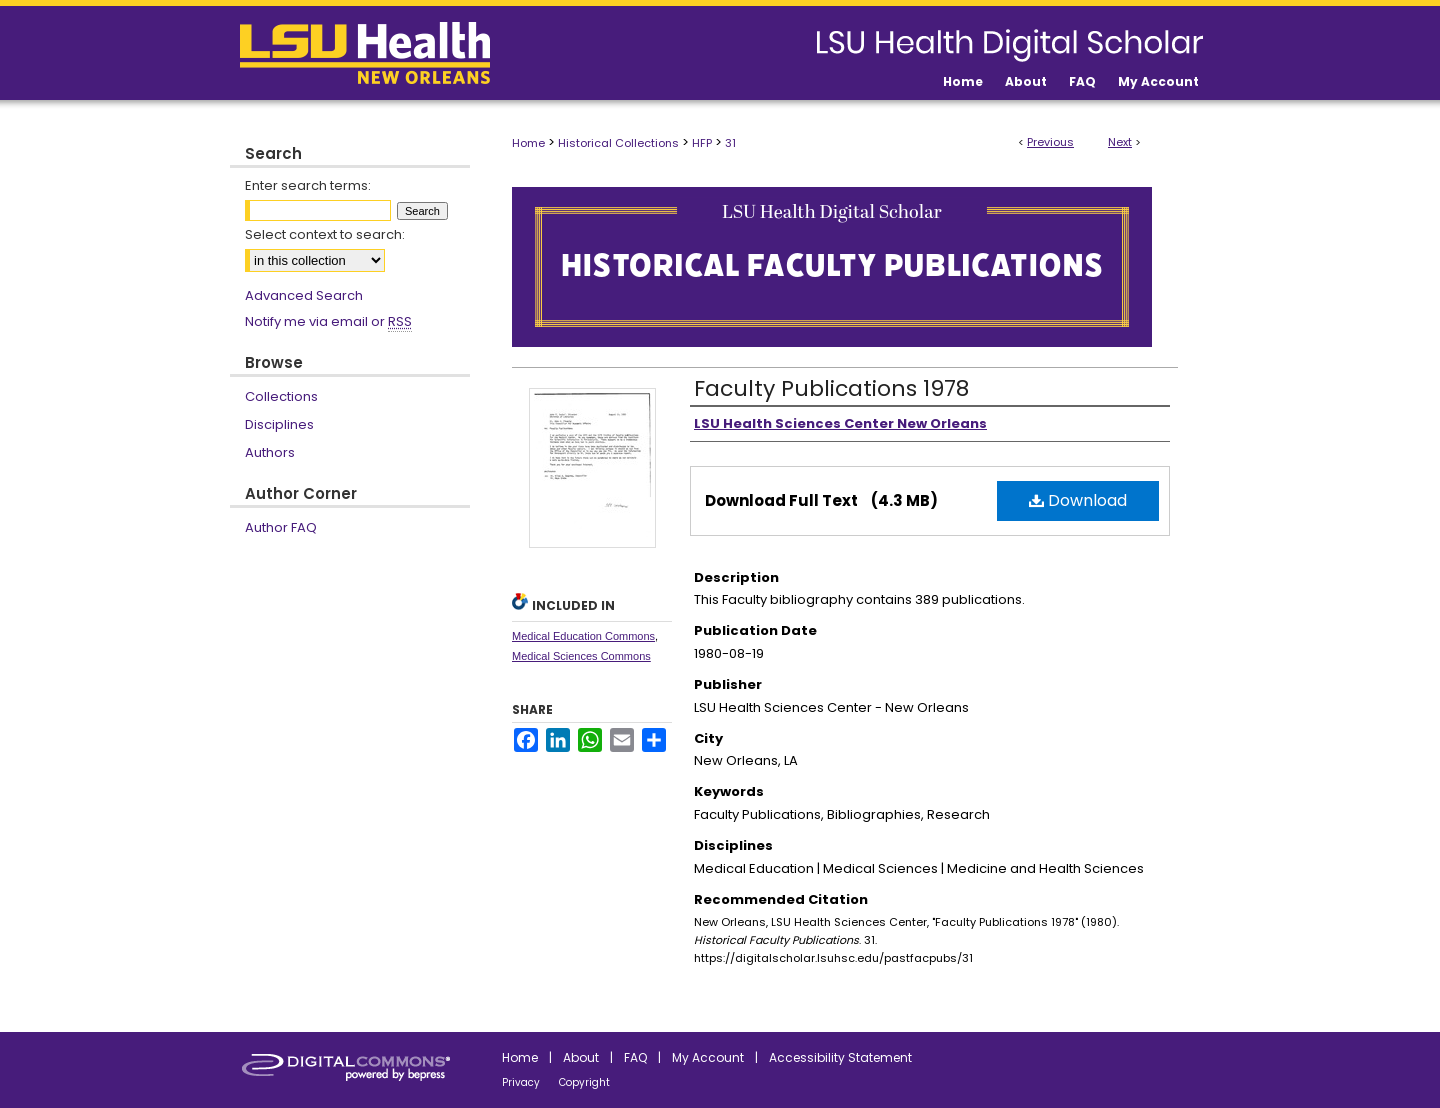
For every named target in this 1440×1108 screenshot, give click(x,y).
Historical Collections (618, 143)
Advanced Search (304, 295)
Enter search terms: (308, 185)
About (581, 1057)
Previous (1050, 142)
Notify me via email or (328, 322)
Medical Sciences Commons (581, 656)
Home (528, 143)
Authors (270, 452)
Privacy (521, 1082)
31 (730, 143)
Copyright (584, 1082)
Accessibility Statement (840, 1057)
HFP (702, 143)
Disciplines (279, 424)
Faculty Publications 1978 (831, 388)
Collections (281, 396)
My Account (708, 1057)
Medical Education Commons (583, 636)
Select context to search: (325, 234)
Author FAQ (281, 527)
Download (1078, 500)
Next (1120, 142)
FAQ (635, 1057)
